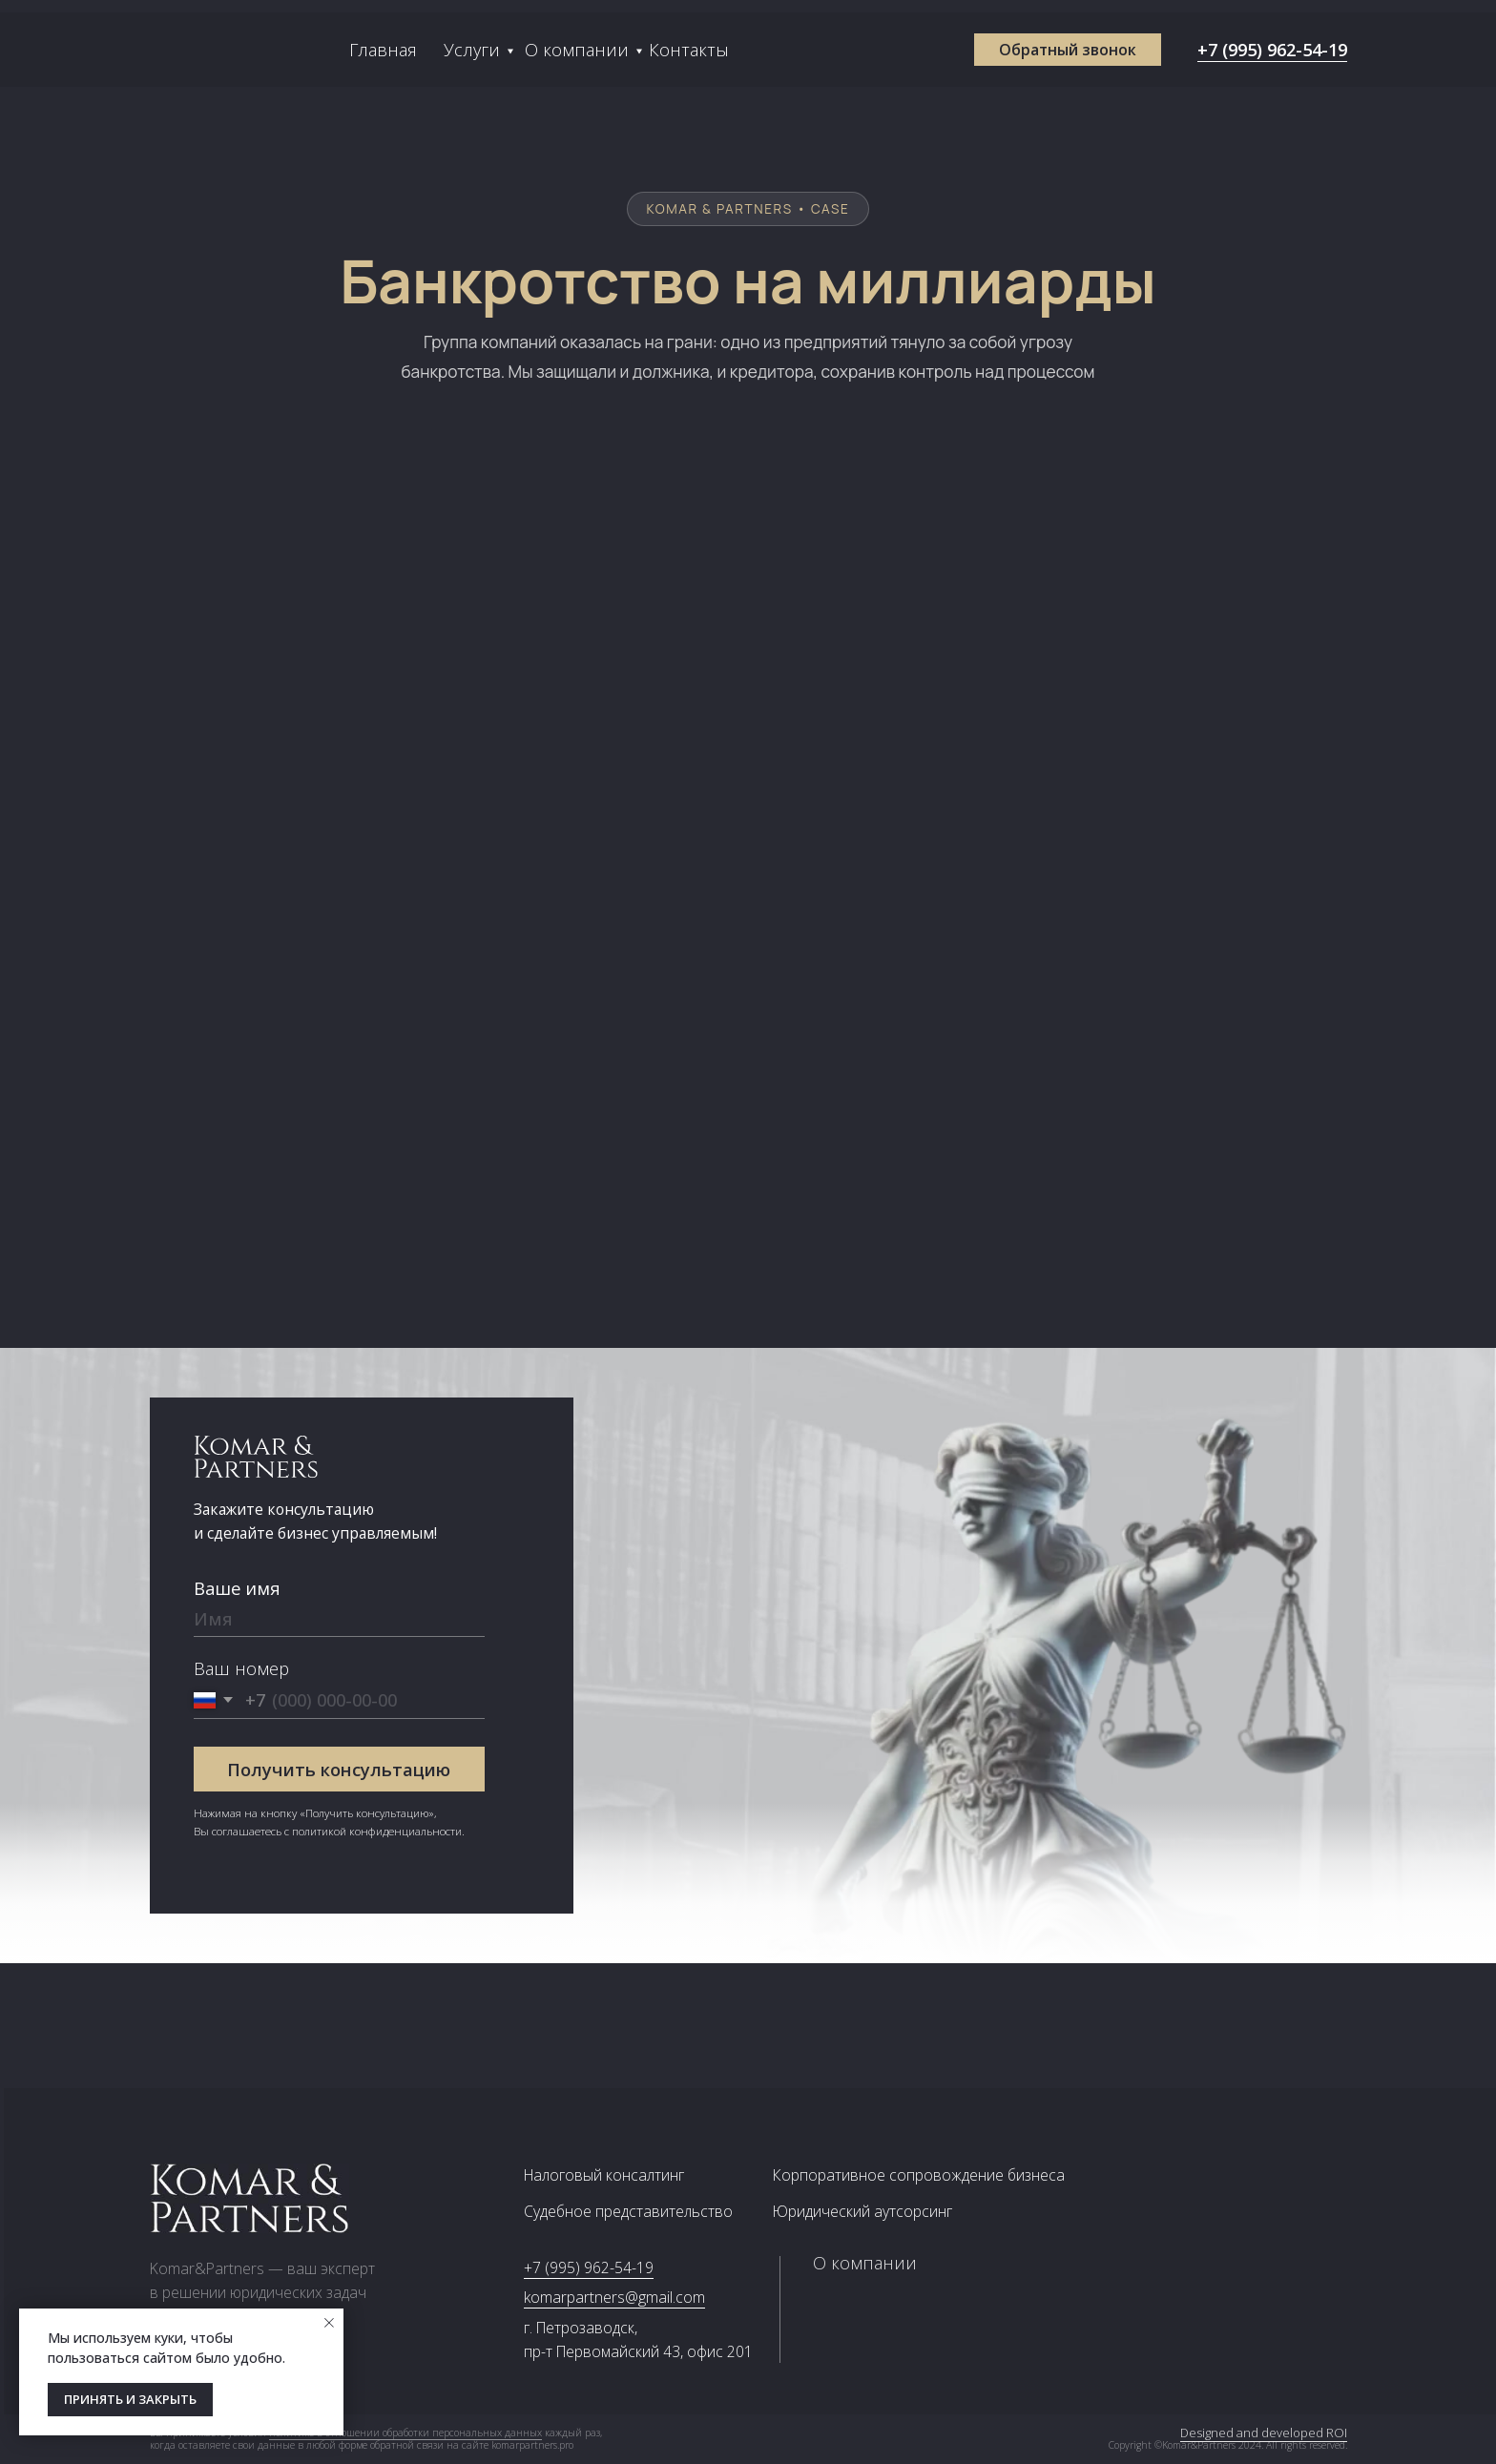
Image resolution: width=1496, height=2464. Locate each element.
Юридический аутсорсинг (862, 2211)
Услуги (472, 49)
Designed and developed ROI (1284, 2432)
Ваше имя (237, 1588)
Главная (383, 49)
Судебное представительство (628, 2211)
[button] (1067, 49)
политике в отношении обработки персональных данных (405, 2432)
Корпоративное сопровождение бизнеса (919, 2174)
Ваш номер (241, 1668)
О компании (577, 49)
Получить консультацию (338, 1769)
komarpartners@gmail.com (614, 2297)
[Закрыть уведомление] (329, 2322)
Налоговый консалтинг (604, 2174)
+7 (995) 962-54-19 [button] (1272, 49)
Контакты (689, 49)
